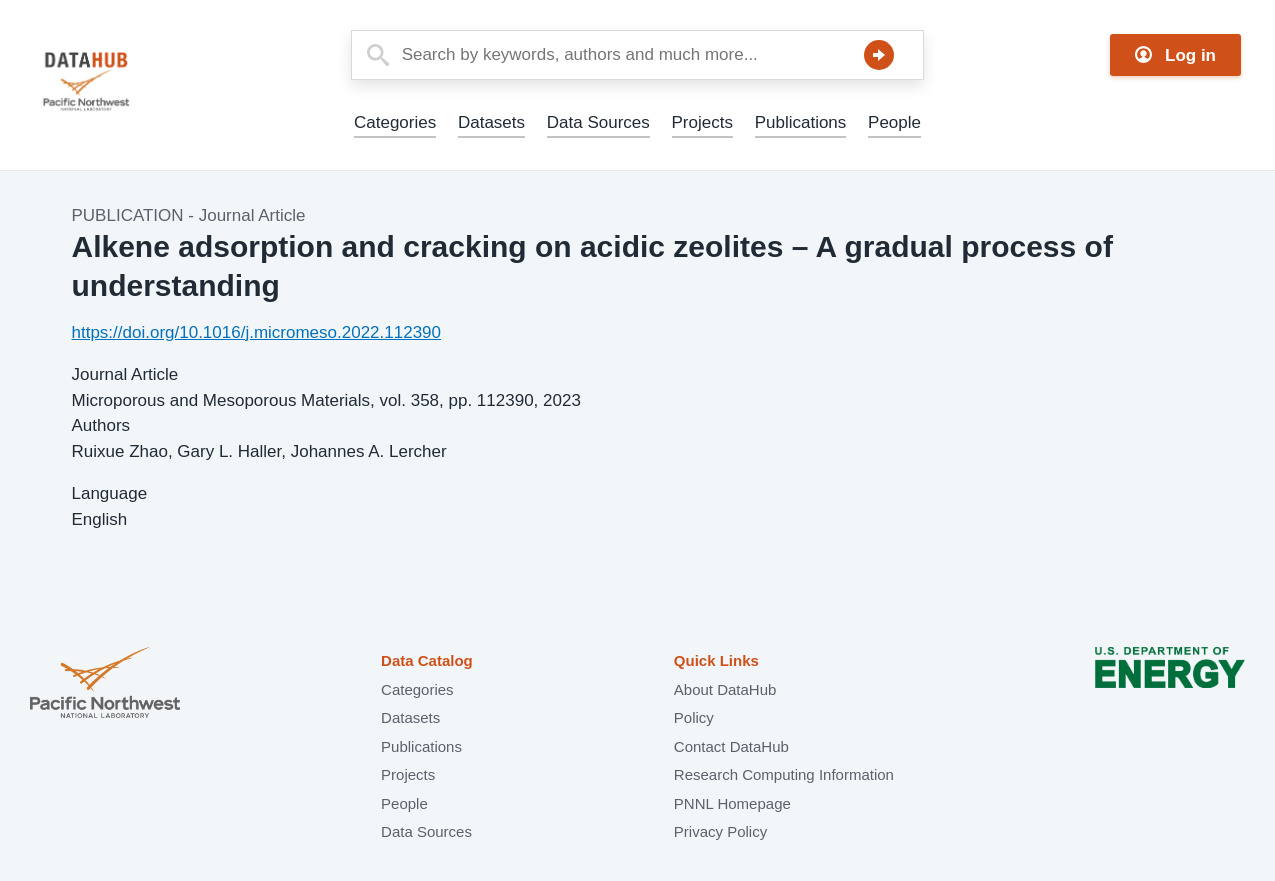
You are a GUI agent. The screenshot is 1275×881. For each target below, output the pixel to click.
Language (110, 493)
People (894, 122)
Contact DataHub (731, 746)
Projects (702, 122)
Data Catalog (427, 660)
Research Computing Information (784, 774)
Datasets (491, 122)
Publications (801, 122)
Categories (395, 122)
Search (879, 55)
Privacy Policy (720, 831)
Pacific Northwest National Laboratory (105, 684)
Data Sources (598, 122)
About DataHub (725, 689)
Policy (694, 717)
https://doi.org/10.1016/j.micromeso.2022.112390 (257, 332)
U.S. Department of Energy (1170, 684)
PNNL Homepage (732, 803)
